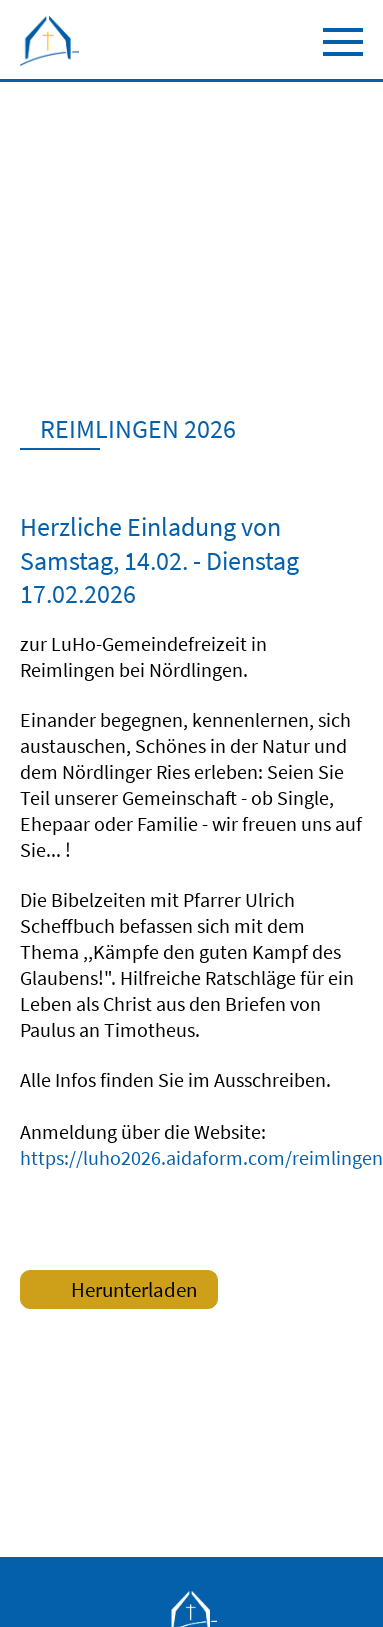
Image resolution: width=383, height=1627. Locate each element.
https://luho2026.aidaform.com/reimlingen (201, 1157)
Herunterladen (114, 1292)
